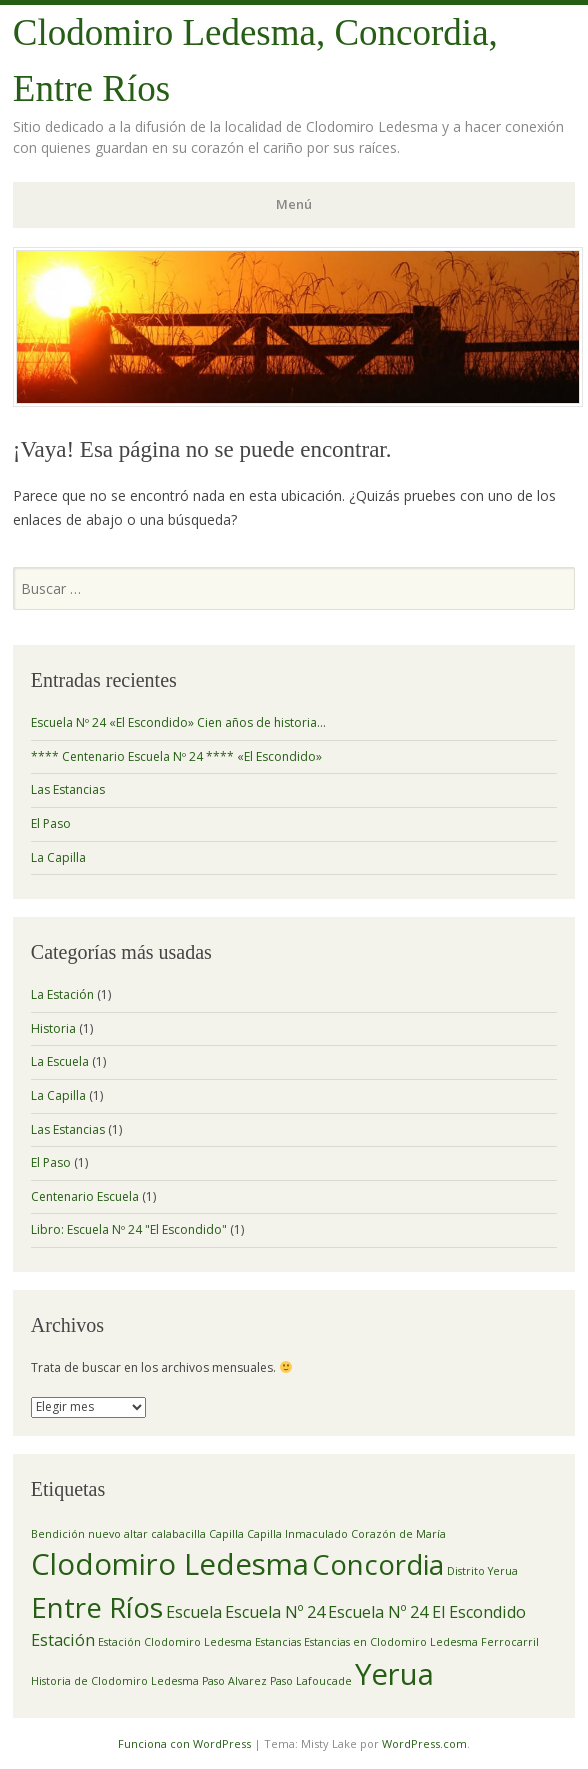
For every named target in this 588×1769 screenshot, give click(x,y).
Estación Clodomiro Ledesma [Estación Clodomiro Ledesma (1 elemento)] (175, 1642)
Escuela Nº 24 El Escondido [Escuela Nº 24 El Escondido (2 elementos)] (427, 1612)
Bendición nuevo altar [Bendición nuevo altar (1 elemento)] (89, 1534)
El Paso (51, 823)
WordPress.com (424, 1743)
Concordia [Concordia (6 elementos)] (378, 1564)
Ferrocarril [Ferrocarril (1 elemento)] (510, 1642)
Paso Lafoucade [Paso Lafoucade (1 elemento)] (311, 1681)
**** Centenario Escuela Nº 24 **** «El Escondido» (176, 756)
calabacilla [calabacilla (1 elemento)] (178, 1534)
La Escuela (60, 1061)
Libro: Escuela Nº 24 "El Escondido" (129, 1229)
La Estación (62, 994)
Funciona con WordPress (184, 1743)
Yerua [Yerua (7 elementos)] (394, 1674)
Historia (53, 1028)
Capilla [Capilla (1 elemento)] (226, 1534)
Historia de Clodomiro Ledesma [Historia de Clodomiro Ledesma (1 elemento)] (115, 1681)
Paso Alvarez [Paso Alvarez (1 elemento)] (234, 1681)
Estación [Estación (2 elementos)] (63, 1640)
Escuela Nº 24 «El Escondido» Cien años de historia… (178, 722)
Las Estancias (68, 789)
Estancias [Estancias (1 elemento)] (278, 1642)
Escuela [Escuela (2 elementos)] (194, 1612)
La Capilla (58, 857)
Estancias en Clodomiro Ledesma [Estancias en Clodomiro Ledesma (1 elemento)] (391, 1642)
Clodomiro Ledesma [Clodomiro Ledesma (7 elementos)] (170, 1564)
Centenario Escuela (85, 1196)
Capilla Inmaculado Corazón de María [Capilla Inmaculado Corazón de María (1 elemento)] (346, 1534)
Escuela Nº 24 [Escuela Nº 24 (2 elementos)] (275, 1612)
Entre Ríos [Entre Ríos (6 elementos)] (97, 1607)
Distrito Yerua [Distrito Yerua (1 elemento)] (482, 1571)
